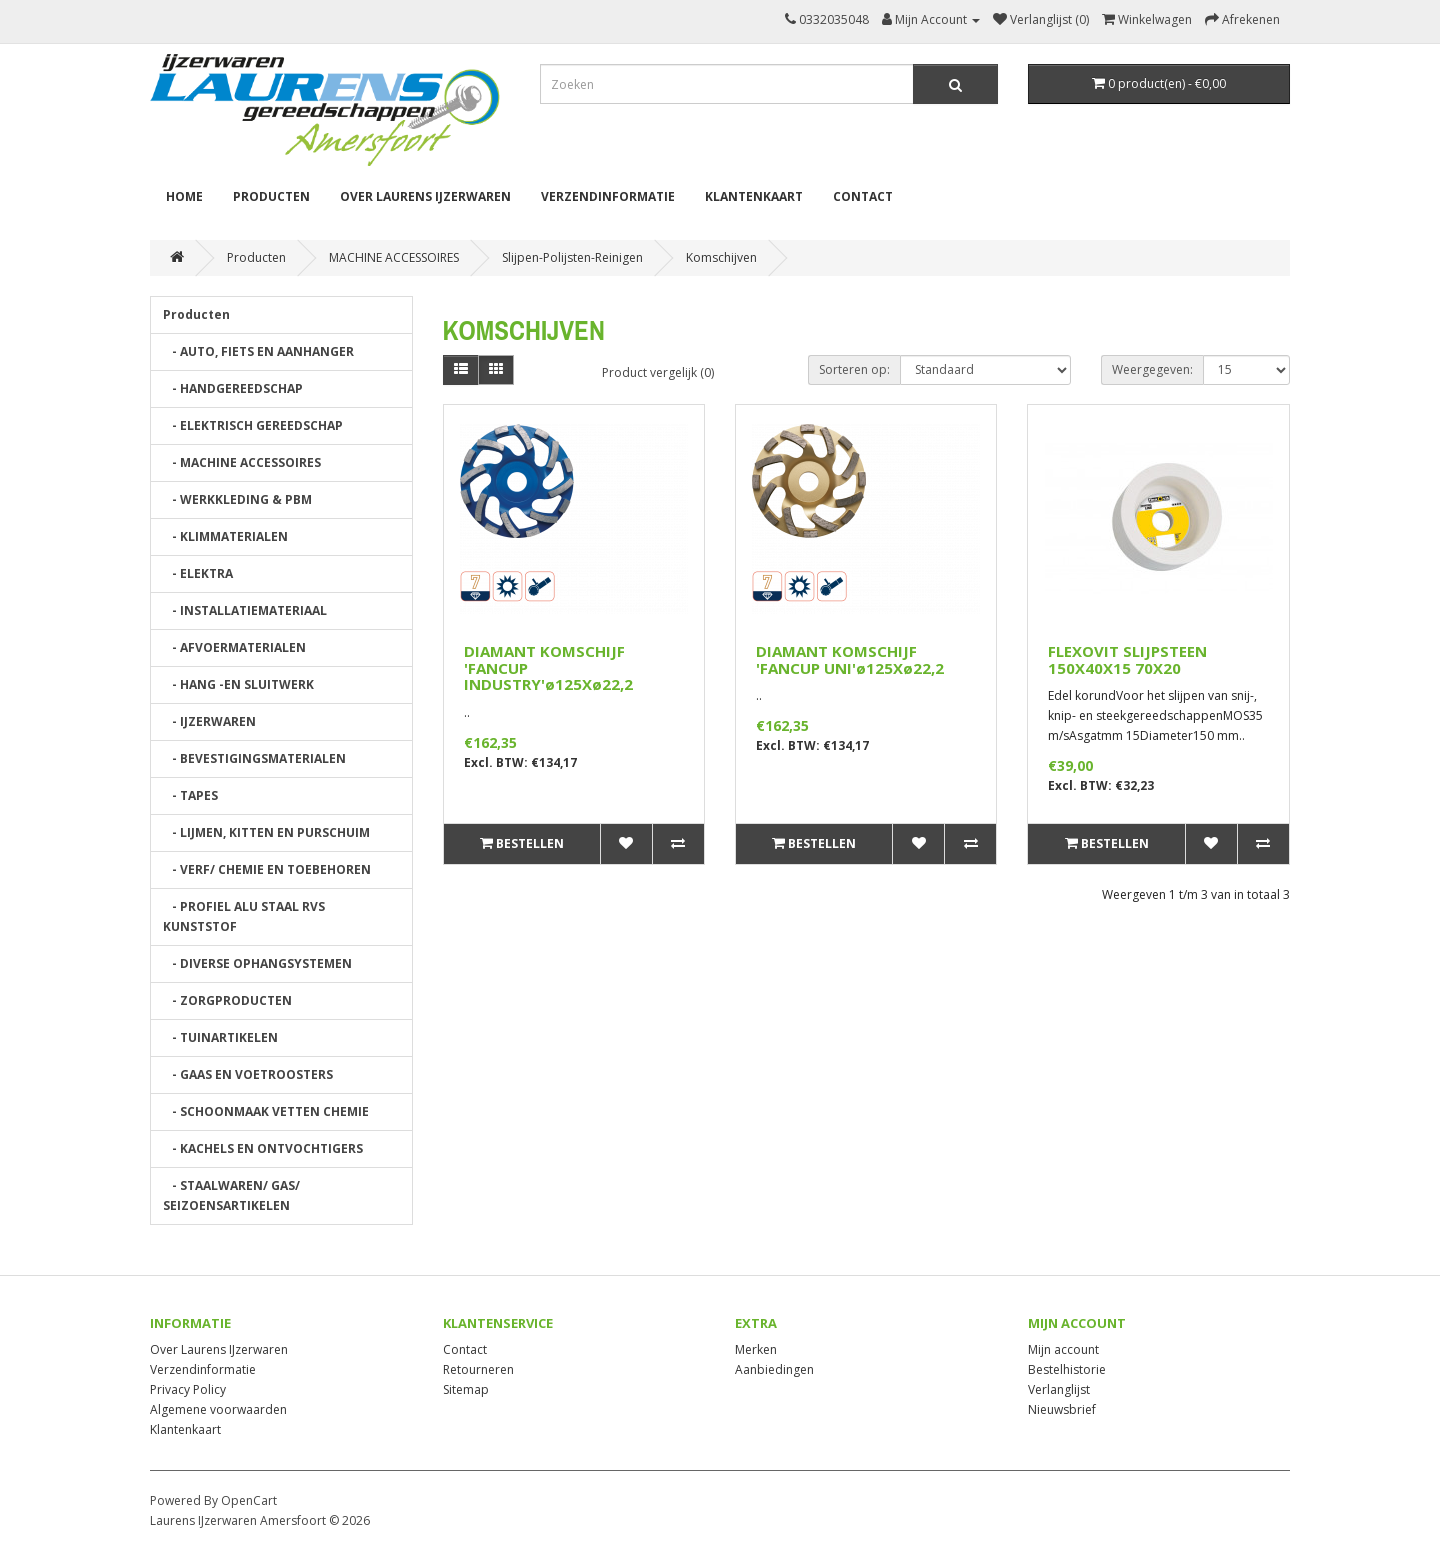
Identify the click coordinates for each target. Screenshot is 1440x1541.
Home (184, 196)
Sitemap (466, 1389)
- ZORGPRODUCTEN (227, 1000)
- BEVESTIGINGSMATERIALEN (254, 758)
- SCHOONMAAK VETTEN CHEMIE (266, 1111)
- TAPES (190, 795)
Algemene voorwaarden (218, 1409)
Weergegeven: (1152, 369)
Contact (863, 196)
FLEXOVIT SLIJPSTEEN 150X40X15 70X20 (1127, 659)
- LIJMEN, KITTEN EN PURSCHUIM (266, 832)
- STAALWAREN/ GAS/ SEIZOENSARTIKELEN (231, 1195)
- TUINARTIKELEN (220, 1037)
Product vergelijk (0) (658, 372)
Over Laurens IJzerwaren (425, 196)
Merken (756, 1349)
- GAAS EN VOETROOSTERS (248, 1074)
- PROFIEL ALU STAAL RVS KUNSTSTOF (244, 916)
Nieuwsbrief (1062, 1409)
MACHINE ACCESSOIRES (394, 257)
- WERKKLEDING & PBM (237, 499)
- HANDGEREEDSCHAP (233, 388)
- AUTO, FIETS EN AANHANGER (258, 351)
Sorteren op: (854, 369)
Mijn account (1063, 1349)
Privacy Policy (188, 1389)
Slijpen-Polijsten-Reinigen (572, 257)
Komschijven (721, 257)
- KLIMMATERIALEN (225, 536)
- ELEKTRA (198, 573)
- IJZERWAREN (209, 721)
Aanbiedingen (774, 1369)
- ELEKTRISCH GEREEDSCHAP (253, 425)
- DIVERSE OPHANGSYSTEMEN (257, 963)
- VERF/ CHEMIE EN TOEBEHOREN (267, 869)
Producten (271, 196)
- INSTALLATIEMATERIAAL (245, 610)
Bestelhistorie (1067, 1369)
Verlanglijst (1059, 1389)
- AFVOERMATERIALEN (234, 647)
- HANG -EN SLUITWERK (238, 684)
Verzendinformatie (608, 196)
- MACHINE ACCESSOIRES (242, 462)
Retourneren (478, 1369)
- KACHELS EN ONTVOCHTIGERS (263, 1148)
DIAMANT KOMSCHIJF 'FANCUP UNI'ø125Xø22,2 (850, 659)
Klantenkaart (754, 196)
